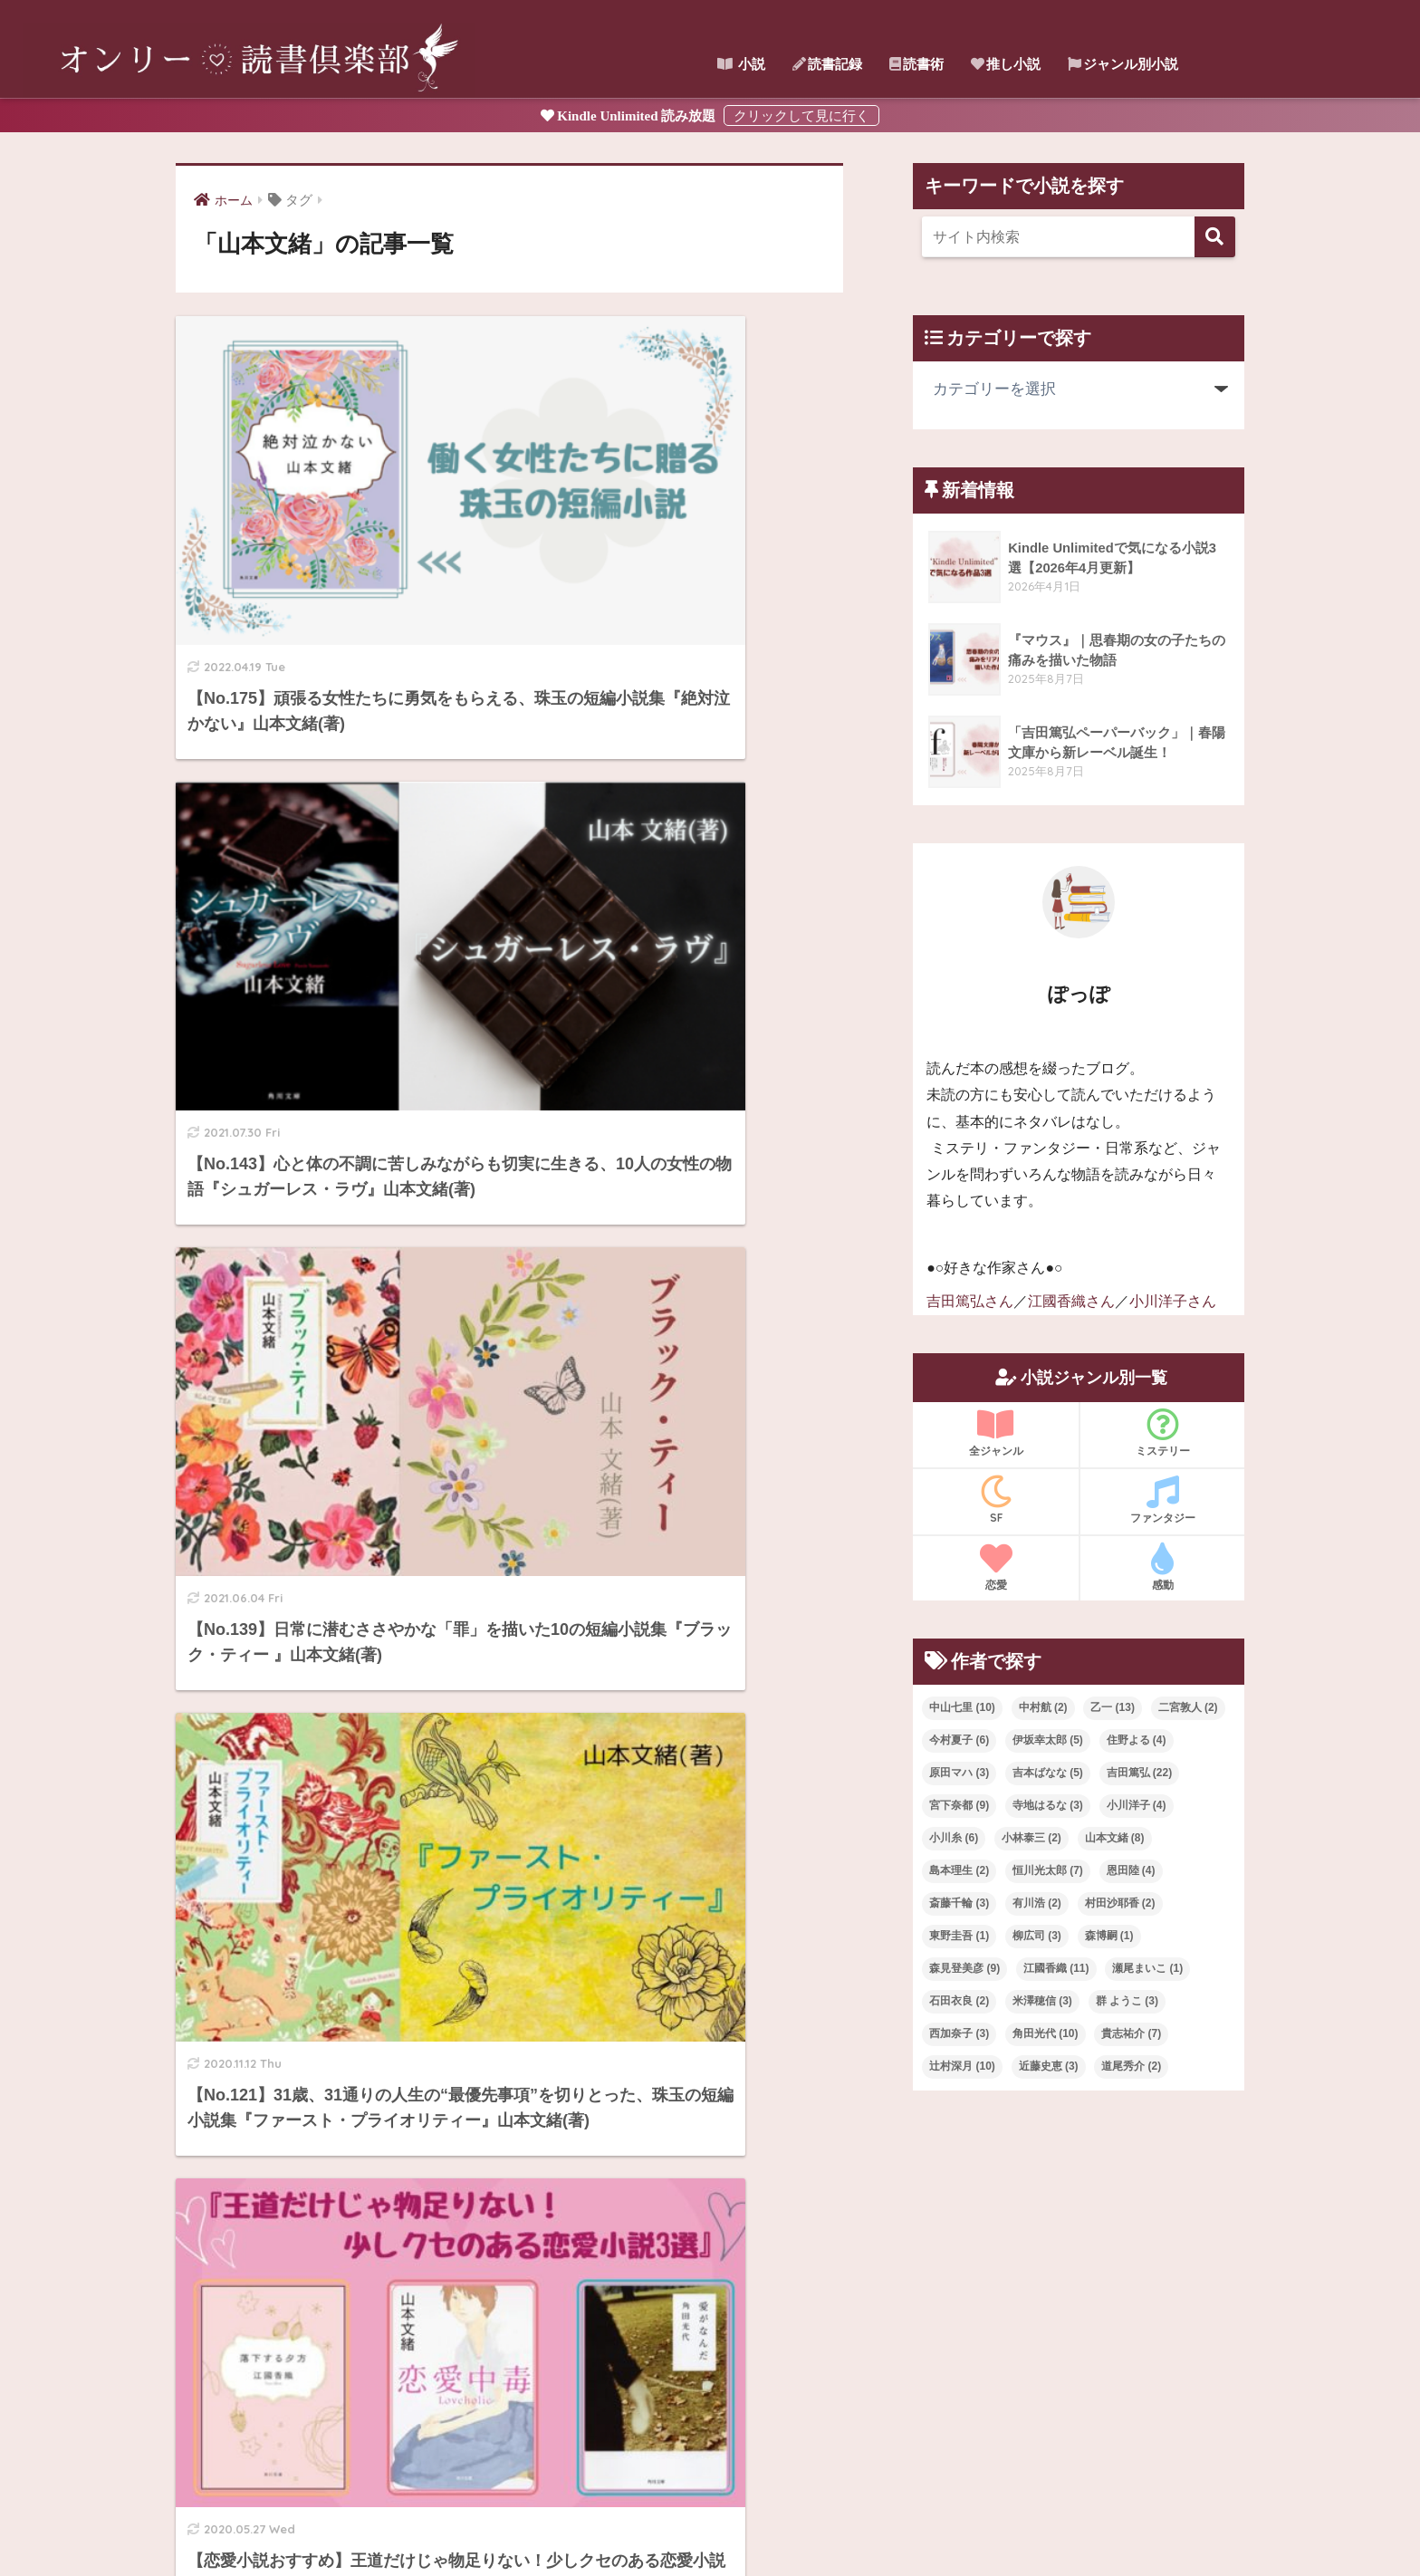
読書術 (916, 64)
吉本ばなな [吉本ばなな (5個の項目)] (1047, 1772)
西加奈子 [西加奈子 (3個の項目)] (959, 2032)
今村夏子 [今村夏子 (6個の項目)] (959, 1740)
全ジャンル (995, 1432)
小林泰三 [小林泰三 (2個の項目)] (1031, 1837)
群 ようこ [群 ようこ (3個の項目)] (1127, 2000)
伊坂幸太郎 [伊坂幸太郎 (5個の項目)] (1047, 1740)
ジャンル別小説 (1123, 64)
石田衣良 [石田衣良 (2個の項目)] (959, 2000)
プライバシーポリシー (835, 2522)
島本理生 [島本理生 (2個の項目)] (959, 1870)
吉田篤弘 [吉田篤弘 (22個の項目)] (1140, 1772)
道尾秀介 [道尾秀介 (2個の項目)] (1131, 2065)
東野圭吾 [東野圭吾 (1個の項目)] (959, 1935)
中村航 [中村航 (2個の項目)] (1043, 1707)
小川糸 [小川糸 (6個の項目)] (953, 1837)
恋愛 (995, 1566)
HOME (710, 2484)
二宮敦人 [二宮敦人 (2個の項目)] (1188, 1707)
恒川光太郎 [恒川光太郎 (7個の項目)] (1047, 1870)
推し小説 (1006, 64)
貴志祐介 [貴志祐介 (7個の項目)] (1131, 2032)
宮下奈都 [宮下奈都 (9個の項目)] (959, 1805)
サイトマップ (616, 2522)
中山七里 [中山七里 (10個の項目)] (962, 1707)
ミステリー (1162, 1432)
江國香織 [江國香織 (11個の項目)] (1056, 1967)
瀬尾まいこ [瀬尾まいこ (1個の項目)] (1147, 1967)
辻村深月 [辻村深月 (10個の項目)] (962, 2065)
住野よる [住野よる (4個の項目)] (1136, 1740)
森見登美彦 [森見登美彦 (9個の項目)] (964, 1967)
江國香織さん (1071, 1301)
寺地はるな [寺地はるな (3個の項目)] (1047, 1805)
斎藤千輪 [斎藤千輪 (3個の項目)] (959, 1903)
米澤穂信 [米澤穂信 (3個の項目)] (1042, 2000)
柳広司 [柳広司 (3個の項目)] (1036, 1935)
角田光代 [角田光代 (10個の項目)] (1045, 2032)
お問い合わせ (709, 2522)
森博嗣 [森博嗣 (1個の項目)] (1109, 1935)
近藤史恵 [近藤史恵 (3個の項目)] (1049, 2065)
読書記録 (827, 64)
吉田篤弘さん (969, 1301)
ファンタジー (1162, 1499)
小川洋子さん (1172, 1301)
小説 (741, 64)
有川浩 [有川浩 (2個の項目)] (1036, 1903)
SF (995, 1499)
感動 (1162, 1566)
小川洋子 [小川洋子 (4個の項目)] (1136, 1805)
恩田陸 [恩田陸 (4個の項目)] (1131, 1870)
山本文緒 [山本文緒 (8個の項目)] (1115, 1837)
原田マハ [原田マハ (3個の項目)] (959, 1772)
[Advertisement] (1078, 2254)
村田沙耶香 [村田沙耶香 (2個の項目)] (1120, 1903)
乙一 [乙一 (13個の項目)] (1112, 1707)
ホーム (544, 2522)
